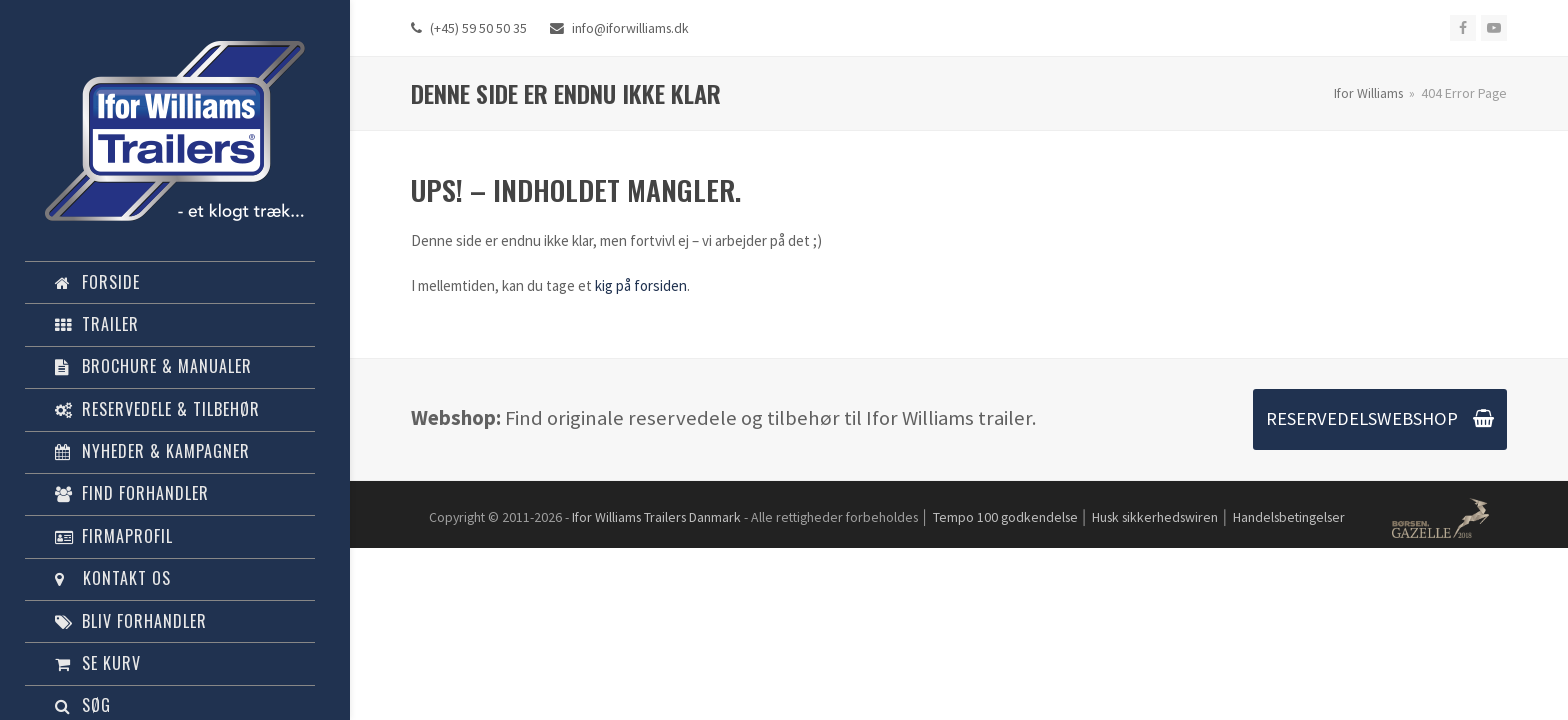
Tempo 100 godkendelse (1005, 517)
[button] (170, 663)
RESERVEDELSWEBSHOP (1379, 418)
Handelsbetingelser (1289, 517)
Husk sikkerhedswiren (1155, 517)
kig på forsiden (641, 285)
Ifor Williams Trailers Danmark (656, 517)
